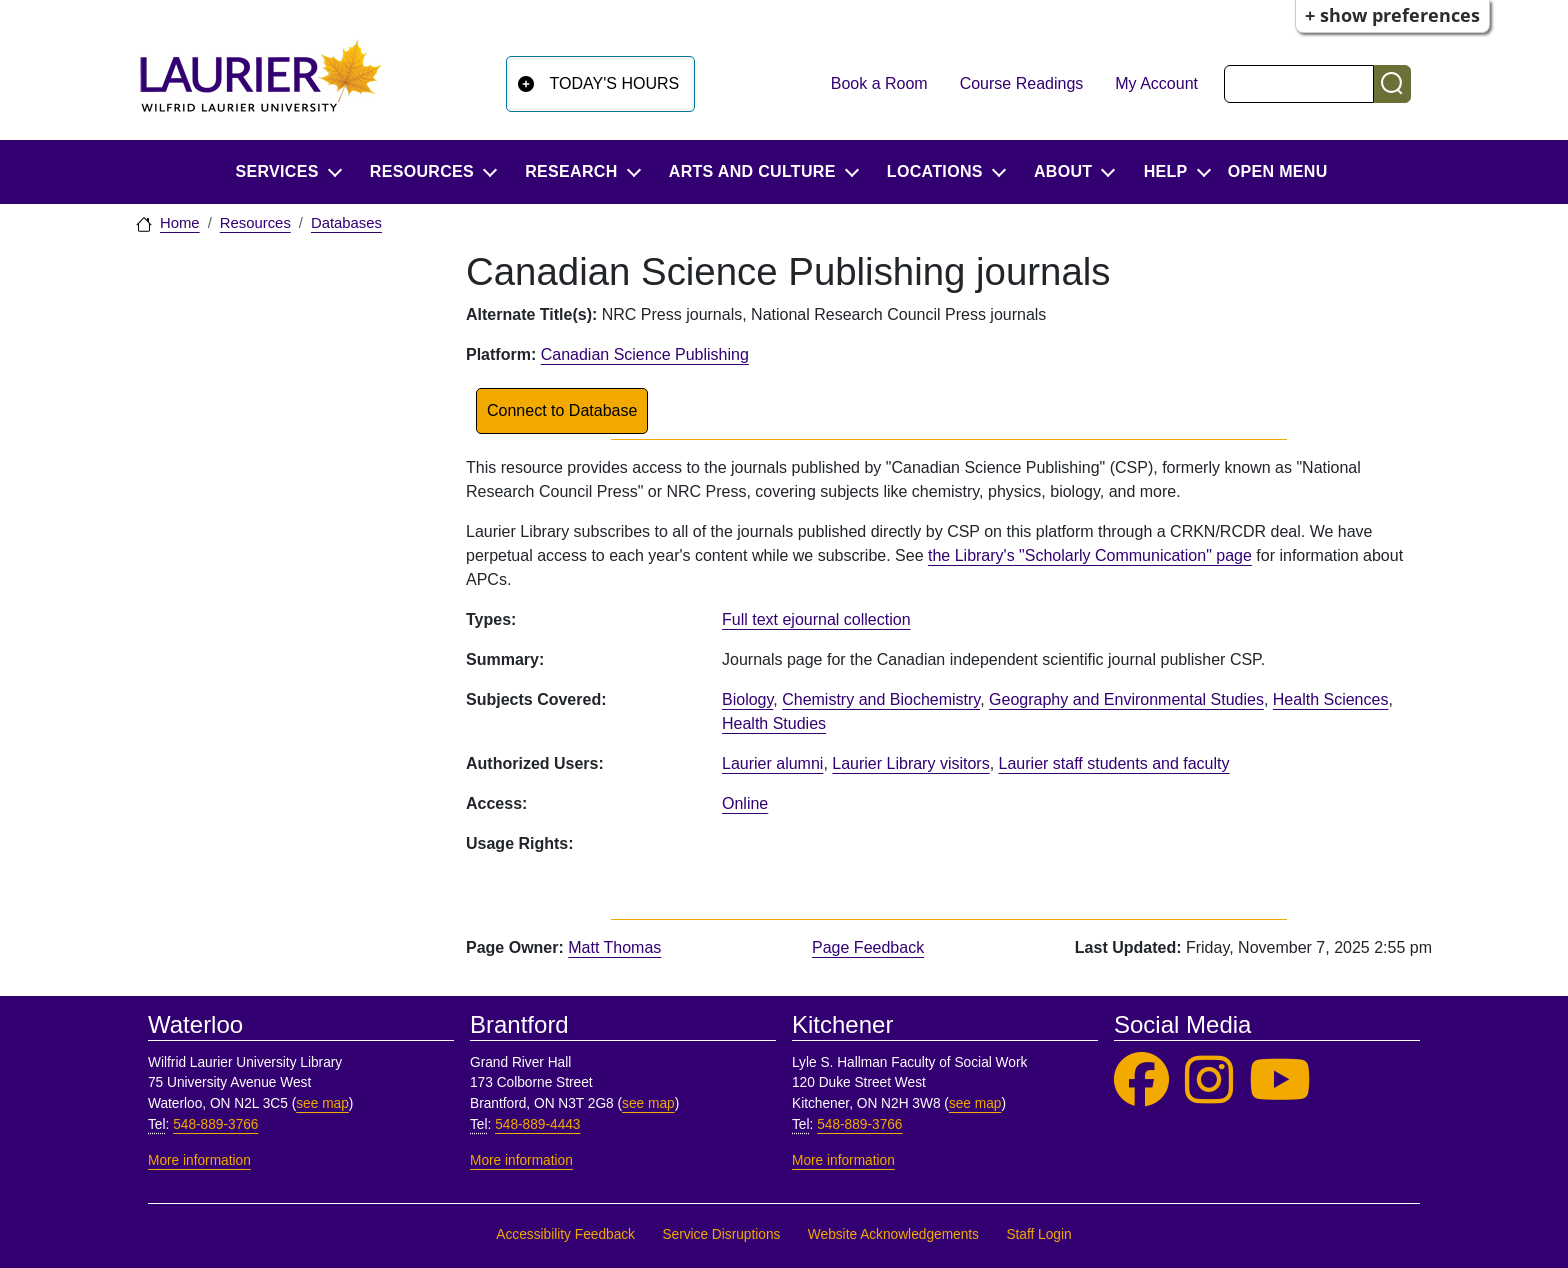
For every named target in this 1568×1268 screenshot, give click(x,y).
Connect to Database (562, 410)
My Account (1156, 83)
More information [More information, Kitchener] (843, 1160)
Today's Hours (615, 83)
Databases (346, 223)
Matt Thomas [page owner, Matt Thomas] (614, 947)
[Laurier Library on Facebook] (1141, 1080)
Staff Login (1038, 1234)
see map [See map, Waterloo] (322, 1103)
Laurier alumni (772, 763)
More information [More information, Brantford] (521, 1160)
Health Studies (774, 723)
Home (180, 223)
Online (745, 803)
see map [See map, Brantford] (648, 1103)
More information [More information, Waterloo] (199, 1160)
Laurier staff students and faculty (1114, 763)
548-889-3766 (215, 1124)
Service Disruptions (721, 1234)
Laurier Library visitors (910, 763)
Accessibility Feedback (565, 1234)
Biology (747, 699)
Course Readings (1022, 83)
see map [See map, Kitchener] (975, 1103)
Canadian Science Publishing (645, 354)
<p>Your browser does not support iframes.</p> (1072, 852)
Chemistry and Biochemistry (881, 699)
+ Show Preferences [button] (1392, 15)
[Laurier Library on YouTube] (1280, 1080)
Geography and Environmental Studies (1126, 699)
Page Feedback (868, 947)
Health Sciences (1331, 699)
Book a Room (879, 83)
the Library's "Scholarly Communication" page (1090, 555)
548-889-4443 (537, 1124)
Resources (255, 223)
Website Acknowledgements (893, 1234)
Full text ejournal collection (816, 619)
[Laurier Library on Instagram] (1209, 1080)
